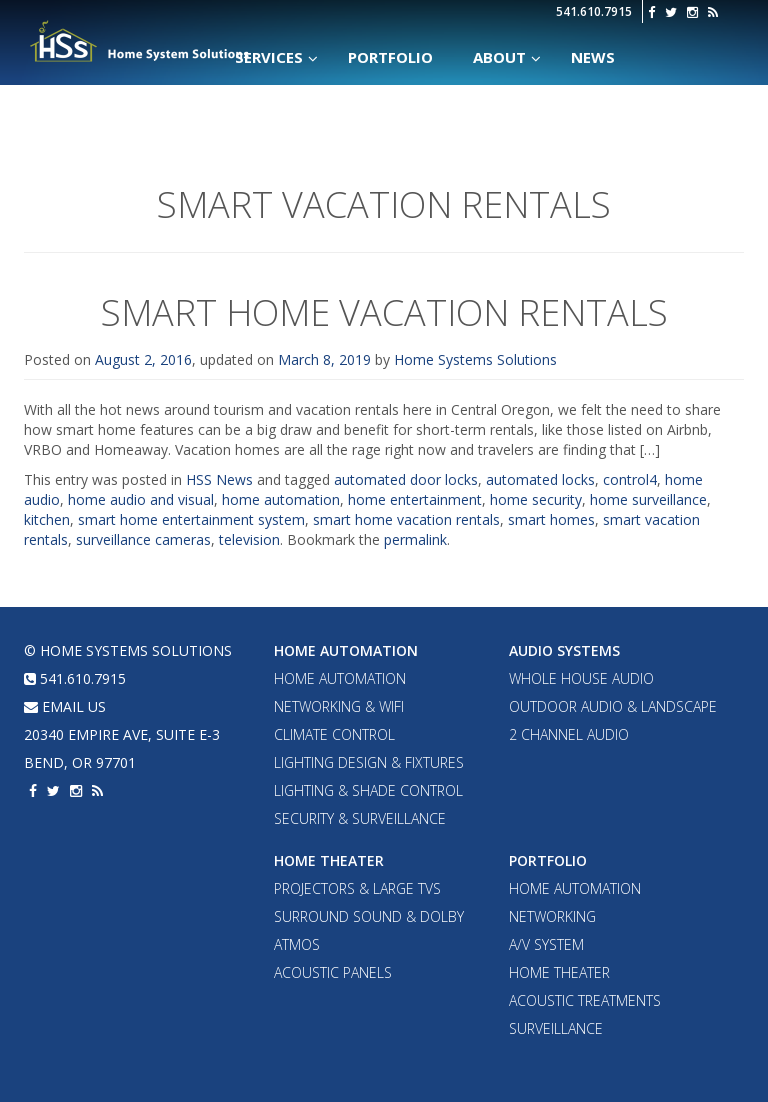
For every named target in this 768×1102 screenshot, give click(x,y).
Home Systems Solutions (139, 41)
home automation (281, 499)
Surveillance (556, 1028)
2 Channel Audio (569, 734)
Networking (552, 916)
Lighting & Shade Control (368, 790)
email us (65, 706)
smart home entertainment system (191, 519)
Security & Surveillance (360, 818)
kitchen (47, 519)
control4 (630, 479)
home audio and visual (141, 499)
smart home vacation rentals (406, 519)
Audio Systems (564, 650)
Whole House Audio (581, 678)
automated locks (540, 479)
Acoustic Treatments (585, 1000)
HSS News (219, 479)
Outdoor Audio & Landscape (613, 706)
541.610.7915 (594, 11)
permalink (415, 539)
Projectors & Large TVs (357, 888)
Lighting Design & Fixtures (369, 762)
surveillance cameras (143, 539)
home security (536, 499)
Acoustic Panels (333, 972)
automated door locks (406, 479)
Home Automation (346, 650)
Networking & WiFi (339, 706)
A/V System (546, 944)
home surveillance (648, 499)
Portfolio (548, 860)
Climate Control (334, 734)
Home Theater (329, 860)
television (249, 539)
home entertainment (415, 499)
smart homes (551, 519)
